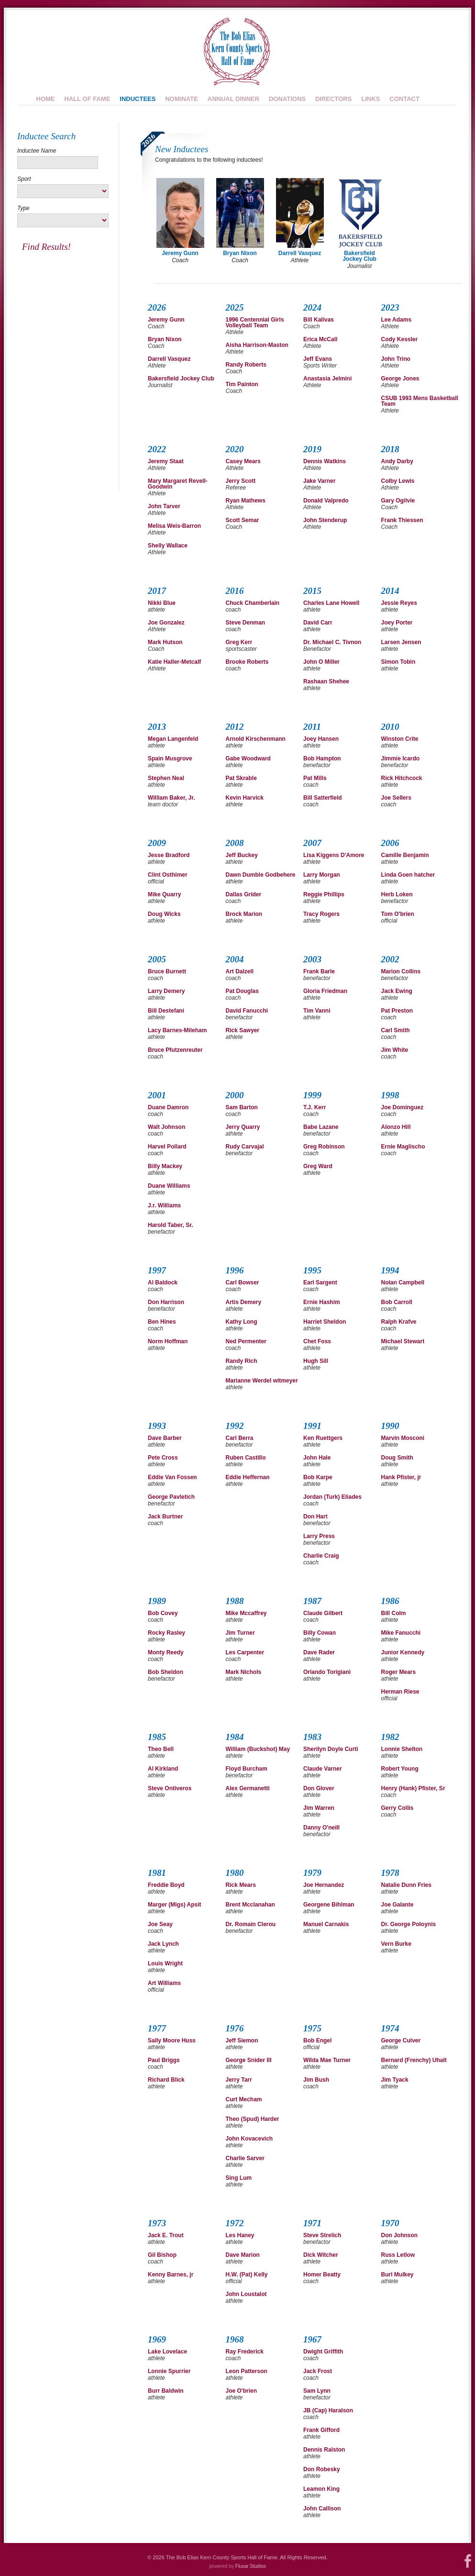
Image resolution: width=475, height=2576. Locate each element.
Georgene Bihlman (328, 1904)
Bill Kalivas (318, 319)
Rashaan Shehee (326, 681)
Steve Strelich (322, 2235)
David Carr (317, 622)
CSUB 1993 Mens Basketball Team (419, 401)
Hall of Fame (87, 98)
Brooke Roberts (247, 661)
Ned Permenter (246, 1341)
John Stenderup (325, 520)
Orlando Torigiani (327, 1672)
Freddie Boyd (166, 1885)
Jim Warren (318, 1808)
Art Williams (164, 1983)
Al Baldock (162, 1282)
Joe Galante (397, 1904)
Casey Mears (243, 461)
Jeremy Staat (166, 461)
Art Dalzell (240, 971)
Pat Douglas (242, 991)
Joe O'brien (241, 2390)
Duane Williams (169, 1185)
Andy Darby (397, 461)
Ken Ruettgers (322, 1438)
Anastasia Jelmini (327, 378)
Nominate (181, 98)
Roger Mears (398, 1672)
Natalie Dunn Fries (406, 1885)
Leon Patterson (246, 2371)
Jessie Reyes (399, 603)
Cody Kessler (399, 339)
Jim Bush (316, 2079)
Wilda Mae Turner (327, 2060)
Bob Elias (236, 51)
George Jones (400, 378)
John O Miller (321, 661)
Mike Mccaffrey (246, 1613)
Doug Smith (397, 1457)
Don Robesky (321, 2469)
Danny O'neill (321, 1827)
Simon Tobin (398, 661)
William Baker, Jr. (171, 797)
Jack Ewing (396, 991)
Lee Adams (396, 319)
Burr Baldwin (166, 2390)
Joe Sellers (396, 797)
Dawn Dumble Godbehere (261, 874)
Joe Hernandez (323, 1885)
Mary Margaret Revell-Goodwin (178, 484)
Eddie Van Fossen (172, 1477)
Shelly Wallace (168, 545)
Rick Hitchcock (401, 778)
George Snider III (249, 2060)
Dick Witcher (320, 2255)
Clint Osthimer (168, 874)
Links (370, 98)
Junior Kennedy (403, 1652)
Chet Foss (317, 1341)
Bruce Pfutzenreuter (175, 1050)
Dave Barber (165, 1438)
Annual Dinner (233, 98)
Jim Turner (240, 1632)
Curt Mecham (244, 2099)
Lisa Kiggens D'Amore (334, 855)
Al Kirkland (163, 1768)
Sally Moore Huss (172, 2040)
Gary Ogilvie (398, 500)
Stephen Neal (166, 778)
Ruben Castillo (246, 1457)
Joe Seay (160, 1924)
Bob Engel (317, 2040)
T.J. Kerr (314, 1107)
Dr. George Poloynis (408, 1924)
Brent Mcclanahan (250, 1904)
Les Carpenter (245, 1652)
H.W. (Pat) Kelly (247, 2274)
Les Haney (240, 2235)
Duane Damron (168, 1107)
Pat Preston (397, 1010)
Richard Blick (166, 2079)
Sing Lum (239, 2178)
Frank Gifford (321, 2430)
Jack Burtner (165, 1516)
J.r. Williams (164, 1205)
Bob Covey (163, 1613)
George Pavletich (171, 1497)
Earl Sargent (320, 1282)
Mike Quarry (164, 894)
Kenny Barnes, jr (170, 2274)
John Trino (395, 359)
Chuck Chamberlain (253, 603)
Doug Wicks (164, 914)
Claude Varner (322, 1768)
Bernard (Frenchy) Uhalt (414, 2060)
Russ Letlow (398, 2255)
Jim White (395, 1050)
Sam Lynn (317, 2390)
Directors (333, 98)
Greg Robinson (324, 1146)
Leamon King (321, 2489)
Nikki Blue (162, 603)
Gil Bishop (162, 2255)
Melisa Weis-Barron (174, 526)
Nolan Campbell (403, 1282)
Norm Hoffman (168, 1341)
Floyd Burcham (246, 1768)
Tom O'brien (397, 914)
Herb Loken (397, 894)
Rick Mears (241, 1885)
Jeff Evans (317, 359)
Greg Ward (317, 1166)
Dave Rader (319, 1652)
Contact (404, 98)
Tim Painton (242, 384)
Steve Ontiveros (169, 1788)
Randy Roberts (246, 364)
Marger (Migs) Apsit (174, 1904)
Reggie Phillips (323, 894)
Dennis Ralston (324, 2449)
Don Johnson (399, 2235)
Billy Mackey (165, 1166)
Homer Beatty (322, 2274)
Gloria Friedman (325, 991)
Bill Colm (393, 1613)
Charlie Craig (321, 1555)
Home (45, 98)
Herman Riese (400, 1691)
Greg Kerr (239, 642)
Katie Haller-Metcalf (174, 661)
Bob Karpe (317, 1477)
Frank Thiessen (402, 520)
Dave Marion (243, 2255)
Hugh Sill (315, 1361)
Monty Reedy (166, 1652)
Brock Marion (244, 914)
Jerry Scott (241, 481)
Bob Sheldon (165, 1672)
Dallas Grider (244, 894)
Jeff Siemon (242, 2040)
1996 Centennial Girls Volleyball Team (255, 322)
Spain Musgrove (170, 758)
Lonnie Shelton (402, 1749)
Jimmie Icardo (400, 758)
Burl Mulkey (397, 2274)
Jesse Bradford (168, 855)
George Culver (401, 2040)
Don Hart (315, 1516)
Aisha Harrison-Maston (257, 345)
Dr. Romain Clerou (251, 1924)
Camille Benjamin (405, 855)
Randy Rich (241, 1361)
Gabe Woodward (248, 758)
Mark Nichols (244, 1672)
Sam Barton (242, 1107)
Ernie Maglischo (403, 1146)
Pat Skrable (241, 778)
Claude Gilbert (322, 1613)
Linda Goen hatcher (408, 874)
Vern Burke (396, 1943)
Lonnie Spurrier (169, 2371)
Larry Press (319, 1536)
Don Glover (318, 1788)
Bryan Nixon (165, 339)
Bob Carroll (396, 1302)
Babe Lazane (320, 1127)
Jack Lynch (163, 1943)
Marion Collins (401, 971)
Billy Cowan (319, 1632)
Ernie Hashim (321, 1302)
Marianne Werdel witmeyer (262, 1380)
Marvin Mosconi (403, 1438)
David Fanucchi (247, 1010)
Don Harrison (166, 1302)
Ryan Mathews (245, 500)
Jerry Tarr (239, 2079)
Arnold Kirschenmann (256, 739)
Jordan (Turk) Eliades (332, 1497)
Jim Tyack (395, 2079)
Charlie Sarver (245, 2158)
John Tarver (164, 506)
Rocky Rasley (166, 1632)
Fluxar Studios (250, 2566)
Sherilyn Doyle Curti (330, 1749)
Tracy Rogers (321, 914)
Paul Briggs (164, 2060)
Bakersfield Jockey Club (181, 378)
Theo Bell (161, 1749)
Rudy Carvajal (245, 1146)
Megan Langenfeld (173, 739)
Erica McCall (320, 339)
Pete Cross (163, 1457)
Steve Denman (245, 622)
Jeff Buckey (242, 855)
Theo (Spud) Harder (252, 2119)
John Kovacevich (249, 2138)
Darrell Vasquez (169, 359)
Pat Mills (315, 778)
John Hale (317, 1457)
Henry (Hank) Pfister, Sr (413, 1788)
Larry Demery (166, 991)
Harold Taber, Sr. (170, 1225)
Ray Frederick (245, 2351)
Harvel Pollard (167, 1146)
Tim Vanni (316, 1010)
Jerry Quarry (243, 1127)
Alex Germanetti (248, 1788)
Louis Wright (165, 1963)
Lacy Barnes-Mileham (177, 1030)
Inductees (137, 98)
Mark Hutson (165, 642)
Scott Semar (242, 520)
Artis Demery (244, 1302)
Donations (287, 98)
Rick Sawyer (243, 1030)
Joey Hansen (321, 739)
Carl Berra (240, 1438)
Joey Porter (397, 622)
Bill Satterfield (322, 797)
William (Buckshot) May (258, 1749)
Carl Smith (395, 1030)
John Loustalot (246, 2294)
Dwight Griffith (323, 2351)
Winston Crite (400, 739)
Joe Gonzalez (166, 622)
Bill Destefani (166, 1010)
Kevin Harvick (245, 797)
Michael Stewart (403, 1341)
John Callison (322, 2508)
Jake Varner (319, 481)
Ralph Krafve (399, 1321)
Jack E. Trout (166, 2235)
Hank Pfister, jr (401, 1477)
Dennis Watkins (324, 461)
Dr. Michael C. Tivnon (332, 642)
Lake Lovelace (167, 2351)
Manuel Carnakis (326, 1924)
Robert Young (400, 1768)
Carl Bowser (242, 1282)
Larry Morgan (321, 874)
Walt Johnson (166, 1127)
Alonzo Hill (396, 1127)
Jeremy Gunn (166, 319)
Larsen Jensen (401, 642)
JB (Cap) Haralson (328, 2410)
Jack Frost (317, 2371)
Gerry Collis (397, 1808)
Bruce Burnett (167, 971)
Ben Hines (162, 1321)
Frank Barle (319, 971)
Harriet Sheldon (324, 1321)
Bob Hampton (322, 758)
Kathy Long (241, 1321)
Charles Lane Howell (331, 603)
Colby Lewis (398, 481)
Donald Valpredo (326, 500)
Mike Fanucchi (401, 1632)
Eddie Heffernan (248, 1477)
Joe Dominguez (402, 1107)
